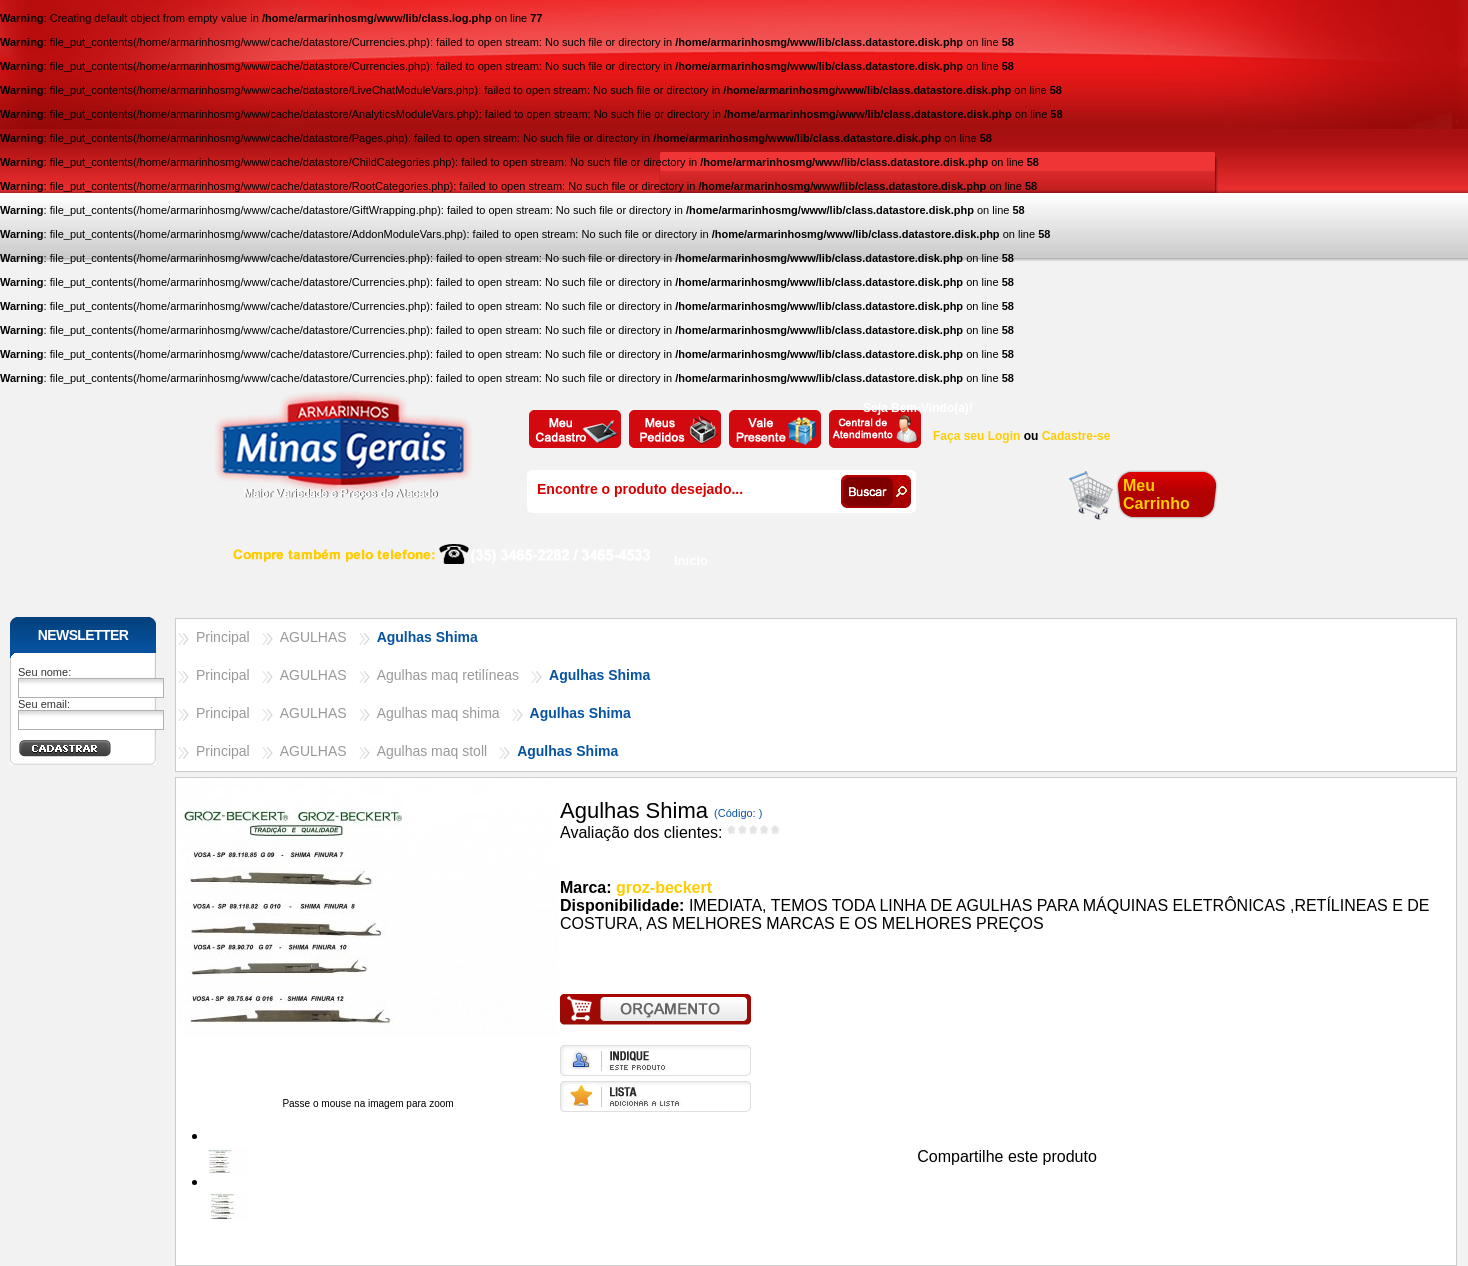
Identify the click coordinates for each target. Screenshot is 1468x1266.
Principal (223, 637)
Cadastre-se (1076, 436)
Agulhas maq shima (438, 713)
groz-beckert (664, 887)
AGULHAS (313, 637)
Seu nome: (44, 672)
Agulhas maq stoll (432, 751)
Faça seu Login (976, 436)
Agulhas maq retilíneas (448, 675)
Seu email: (44, 704)
